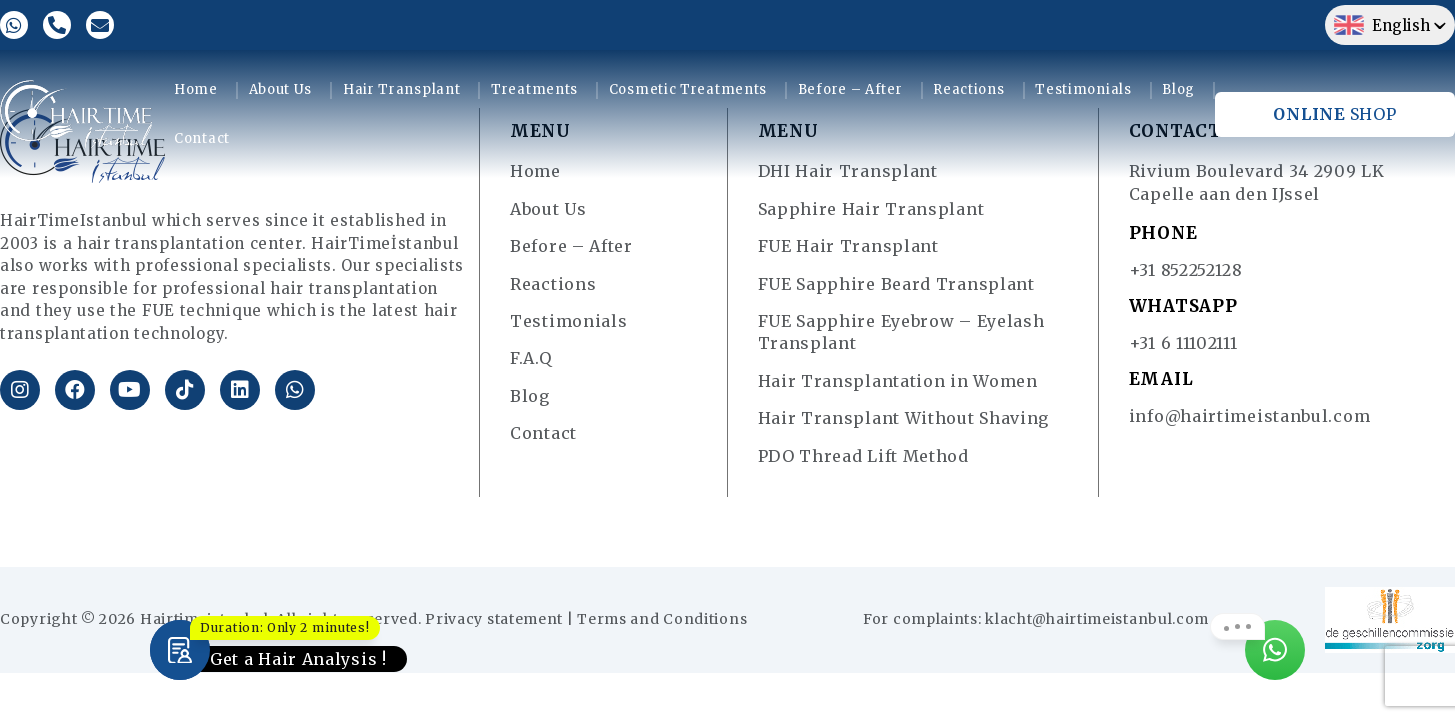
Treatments (534, 89)
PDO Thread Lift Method (863, 456)
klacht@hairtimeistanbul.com (1097, 619)
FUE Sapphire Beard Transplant (896, 284)
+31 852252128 (1186, 270)
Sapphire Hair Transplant (871, 209)
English (1382, 25)
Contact (202, 138)
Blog (1178, 89)
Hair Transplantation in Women (898, 381)
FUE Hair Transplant (848, 246)
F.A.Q (531, 358)
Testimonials (1083, 89)
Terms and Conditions (662, 619)
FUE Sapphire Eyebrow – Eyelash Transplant (901, 332)
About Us (281, 89)
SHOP (1334, 114)
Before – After (850, 89)
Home (196, 89)
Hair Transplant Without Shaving (904, 418)
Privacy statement (494, 619)
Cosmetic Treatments (688, 89)
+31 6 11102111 (1183, 343)
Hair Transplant (402, 89)
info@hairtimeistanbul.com (1250, 416)
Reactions (968, 89)
